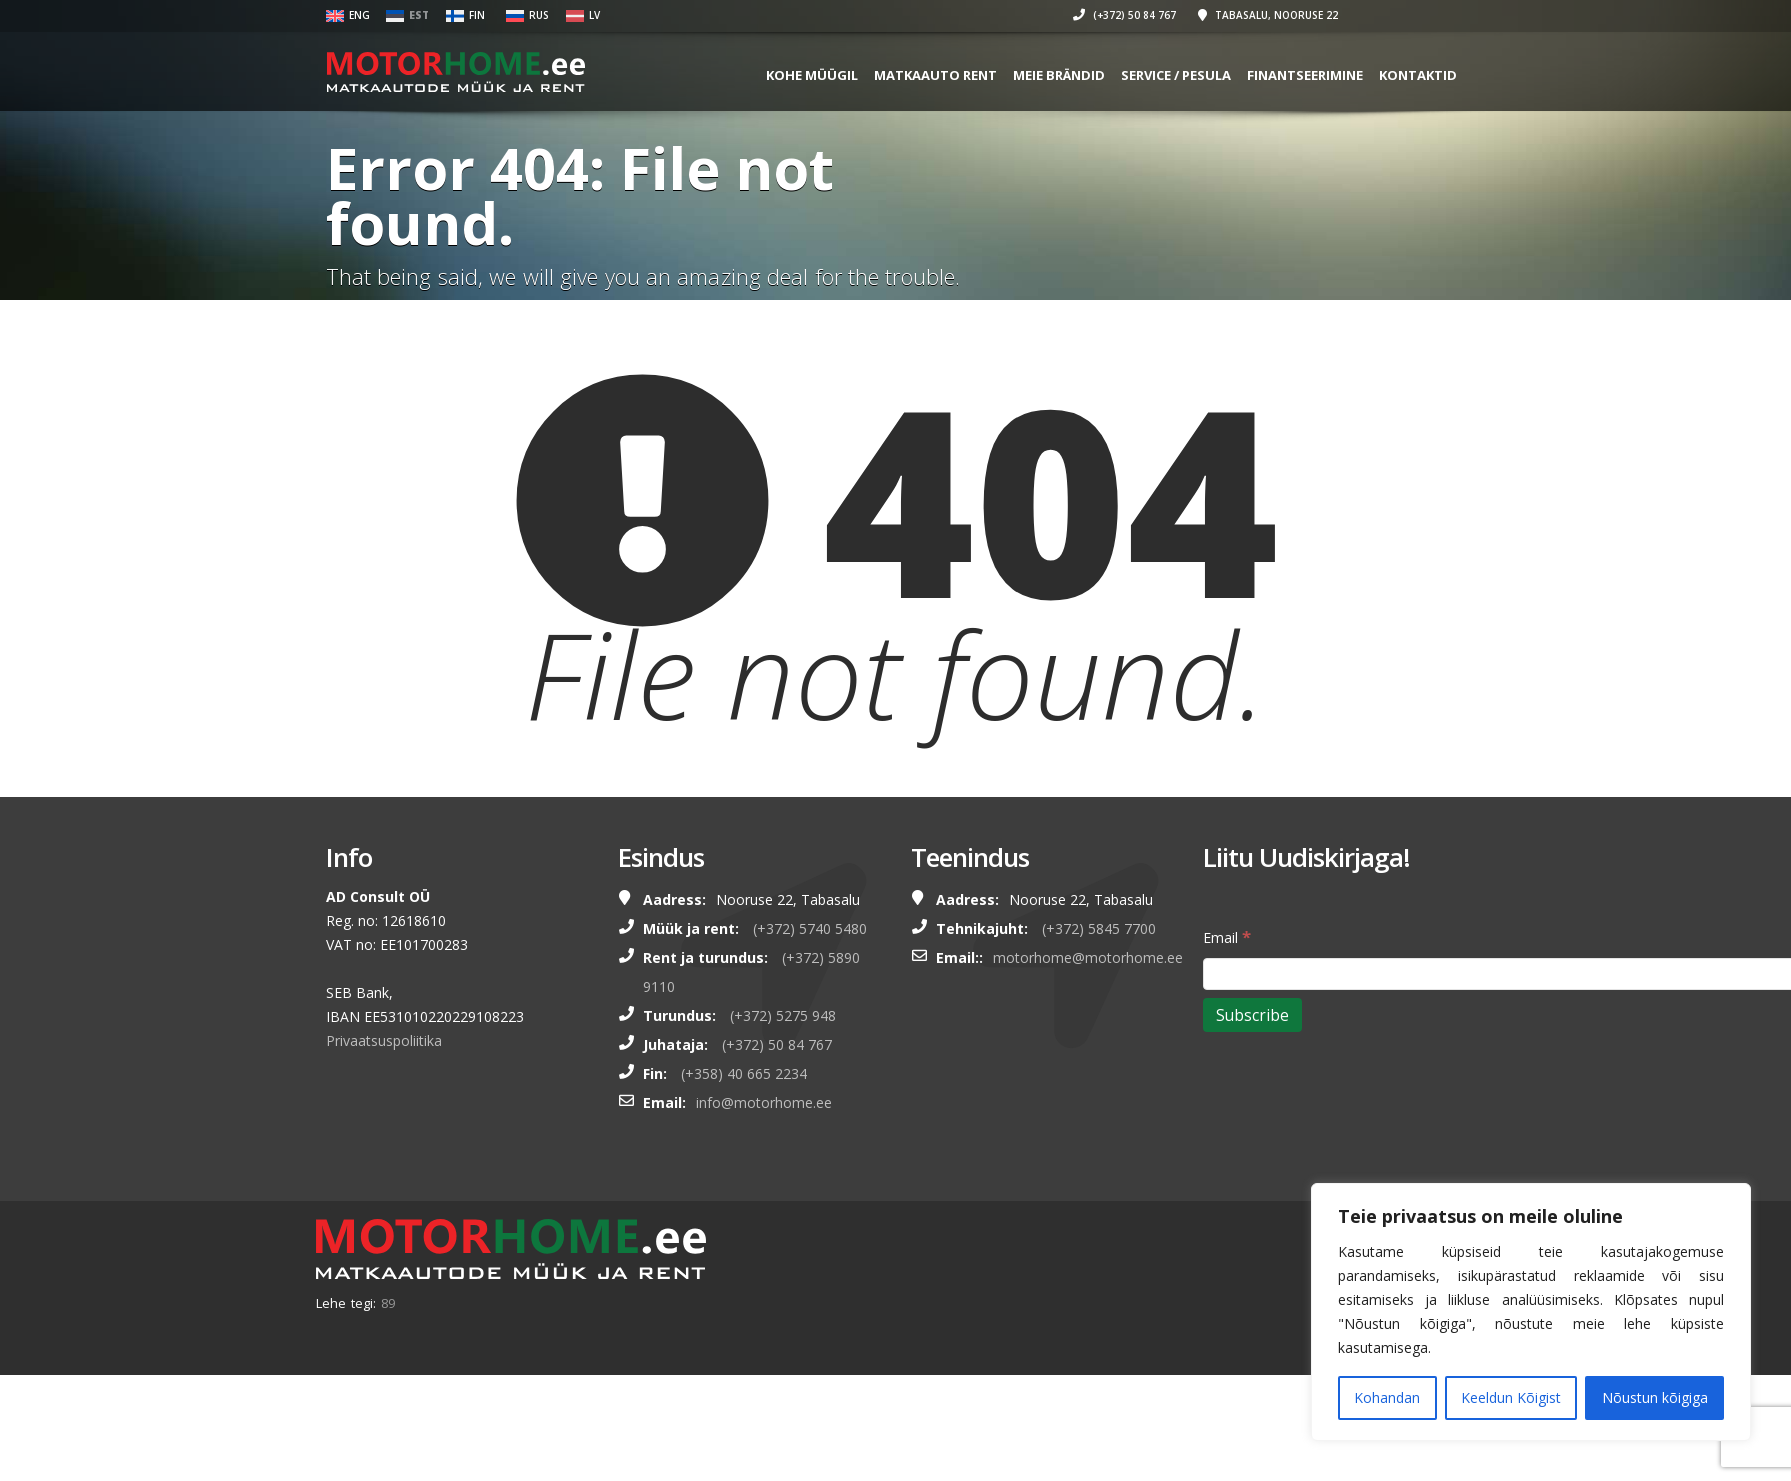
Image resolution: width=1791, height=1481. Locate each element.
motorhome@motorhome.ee (1088, 957)
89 (388, 1303)
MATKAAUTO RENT (1007, 75)
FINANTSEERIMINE (1377, 75)
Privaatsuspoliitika (384, 1040)
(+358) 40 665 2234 (744, 1073)
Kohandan (1387, 1397)
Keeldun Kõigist (1511, 1397)
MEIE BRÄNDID (1131, 75)
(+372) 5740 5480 (810, 928)
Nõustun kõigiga (1655, 1397)
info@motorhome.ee (764, 1102)
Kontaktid (1490, 75)
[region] (1531, 1312)
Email (1227, 936)
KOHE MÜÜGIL (884, 75)
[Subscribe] (1252, 1015)
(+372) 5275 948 (783, 1015)
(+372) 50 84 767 (1196, 15)
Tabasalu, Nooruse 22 (1340, 15)
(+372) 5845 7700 (1099, 928)
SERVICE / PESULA (1248, 75)
